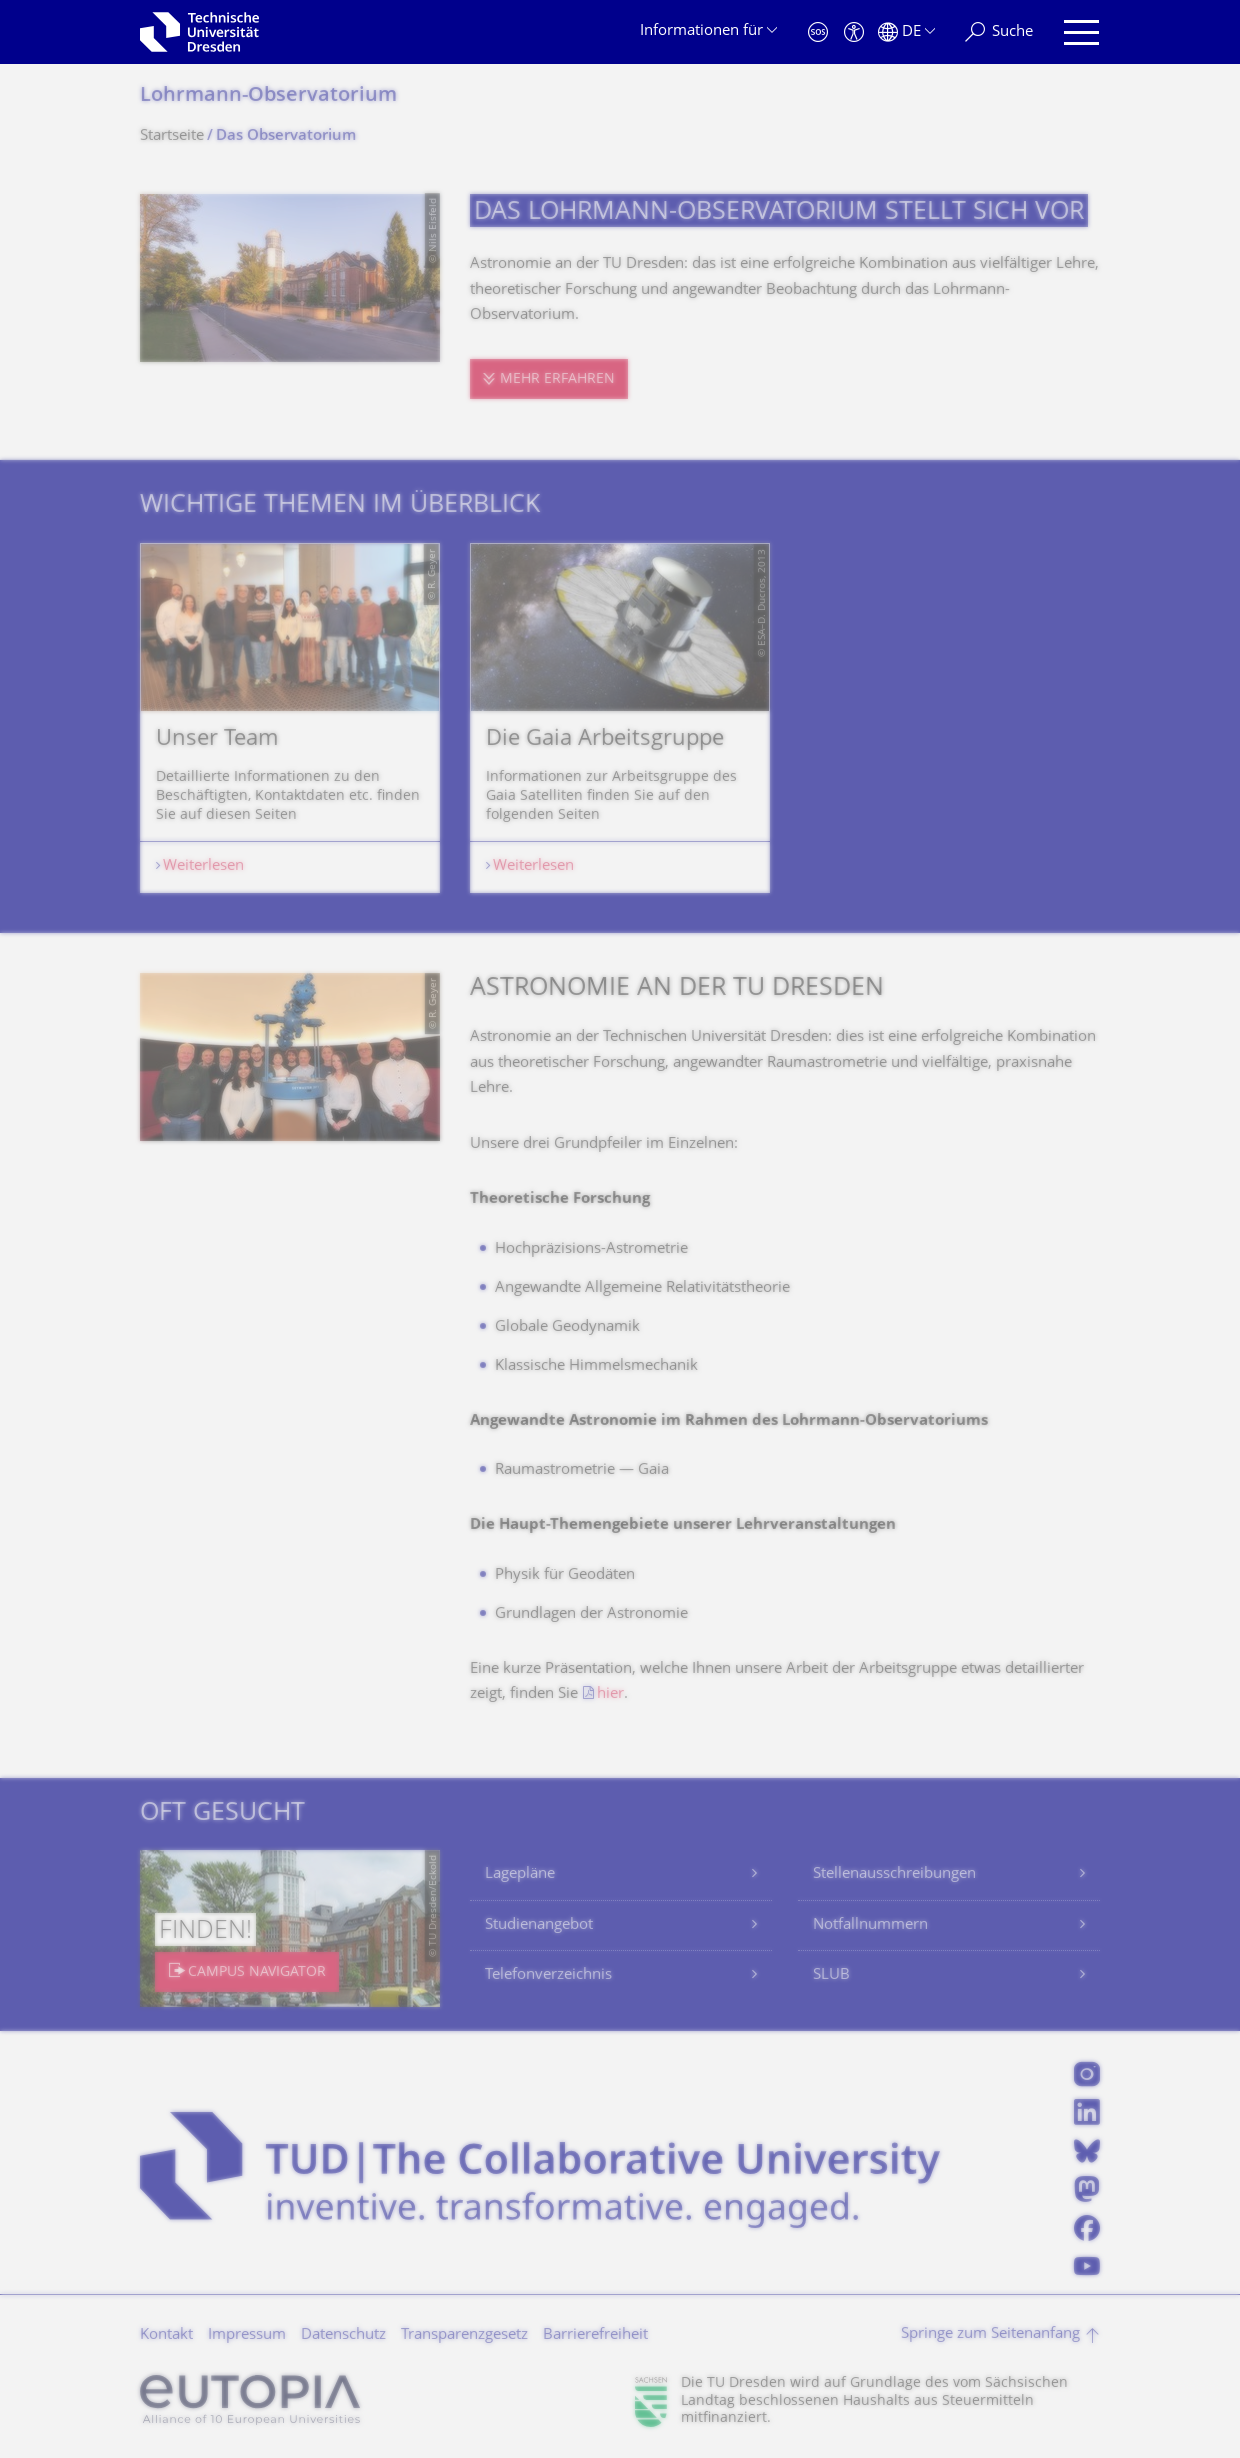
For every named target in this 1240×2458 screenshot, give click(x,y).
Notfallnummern (870, 1925)
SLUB (831, 1975)
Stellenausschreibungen (894, 1874)
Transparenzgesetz (464, 2335)
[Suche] (999, 32)
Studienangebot (539, 1925)
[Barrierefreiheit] (854, 32)
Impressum (247, 2335)
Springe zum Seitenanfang (990, 2334)
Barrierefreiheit (595, 2335)
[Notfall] (818, 32)
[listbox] (620, 718)
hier (610, 1694)
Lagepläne (520, 1874)
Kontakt (166, 2335)
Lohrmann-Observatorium (268, 96)
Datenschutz (343, 2335)
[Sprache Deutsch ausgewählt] (906, 32)
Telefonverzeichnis (548, 1975)
